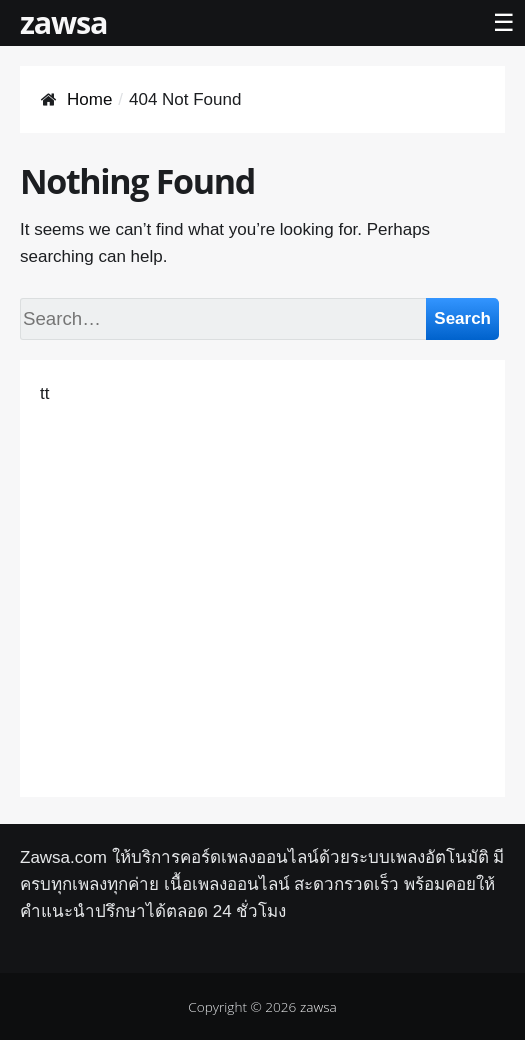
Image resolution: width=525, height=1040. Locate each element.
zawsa (63, 22)
